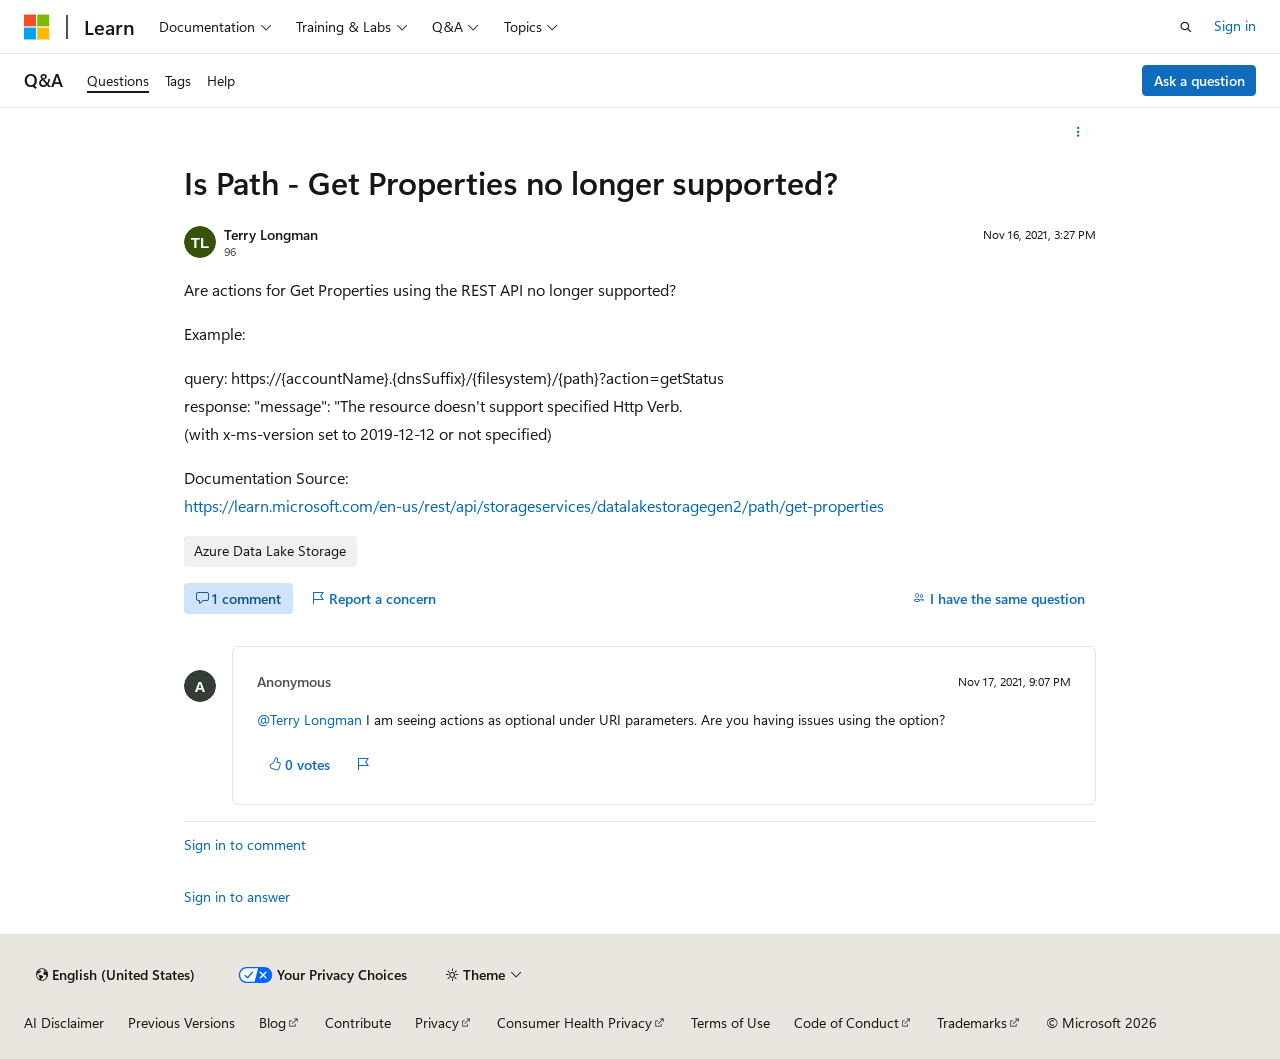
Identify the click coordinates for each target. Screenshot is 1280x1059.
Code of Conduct (846, 1022)
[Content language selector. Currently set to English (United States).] (115, 975)
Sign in (1235, 25)
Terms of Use (730, 1022)
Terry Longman (271, 234)
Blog (272, 1022)
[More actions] (1078, 132)
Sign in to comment (245, 844)
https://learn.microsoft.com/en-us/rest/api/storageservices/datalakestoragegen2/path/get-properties (534, 505)
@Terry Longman (311, 719)
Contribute (358, 1022)
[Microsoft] (37, 27)
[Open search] (1186, 27)
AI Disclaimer (64, 1022)
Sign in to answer (237, 896)
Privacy (437, 1022)
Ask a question (1199, 80)
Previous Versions (181, 1022)
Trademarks (972, 1022)
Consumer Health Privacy (574, 1022)
